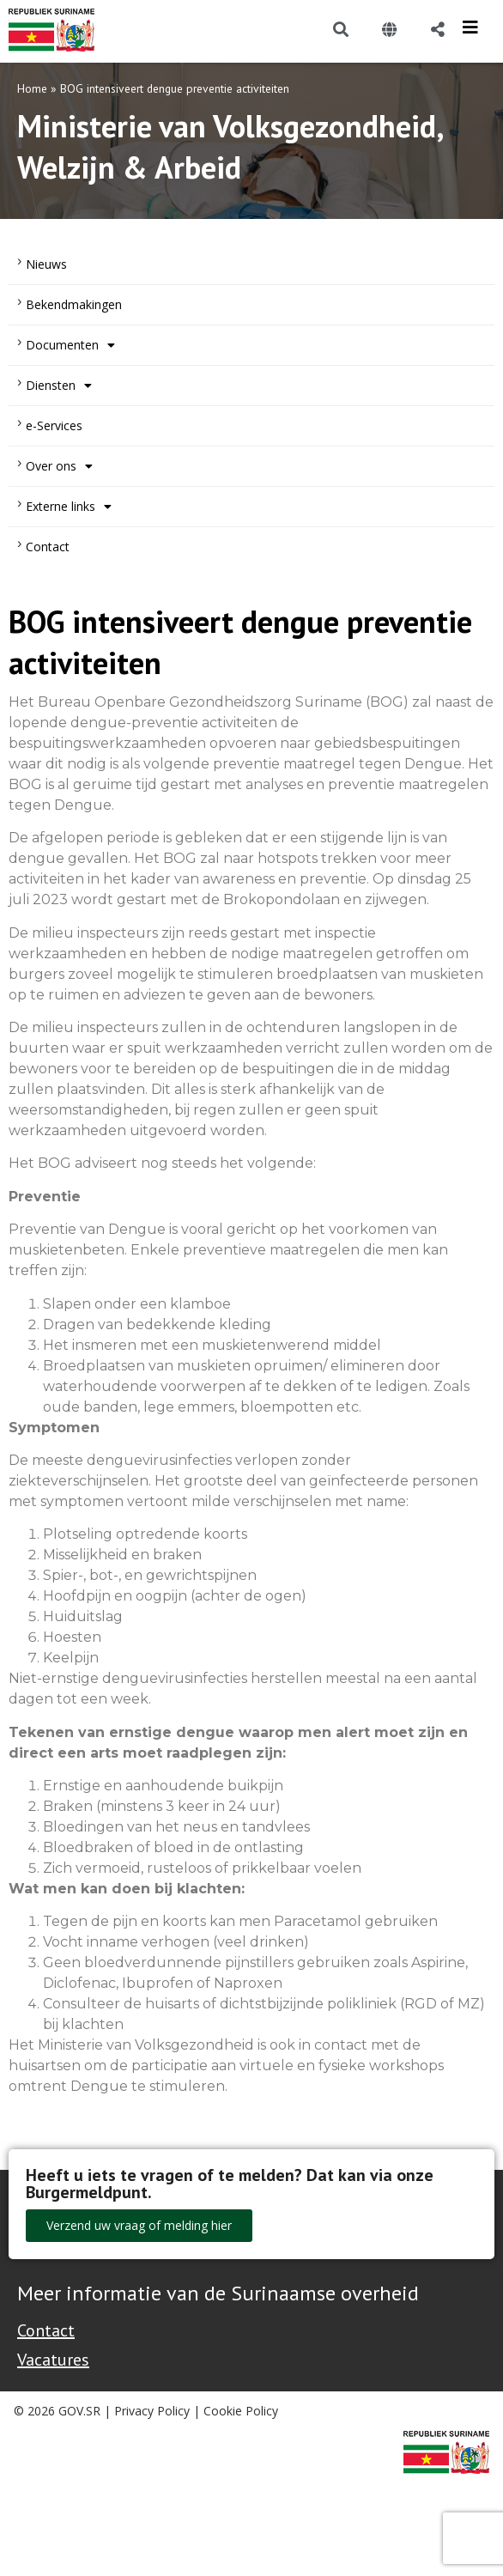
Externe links (69, 506)
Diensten (59, 385)
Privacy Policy (152, 2411)
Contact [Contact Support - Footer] (46, 2330)
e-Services (54, 425)
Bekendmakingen (74, 304)
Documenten (70, 345)
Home (32, 88)
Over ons (59, 466)
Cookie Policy (240, 2411)
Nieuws (46, 264)
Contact (48, 546)
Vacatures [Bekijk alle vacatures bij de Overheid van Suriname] (53, 2359)
